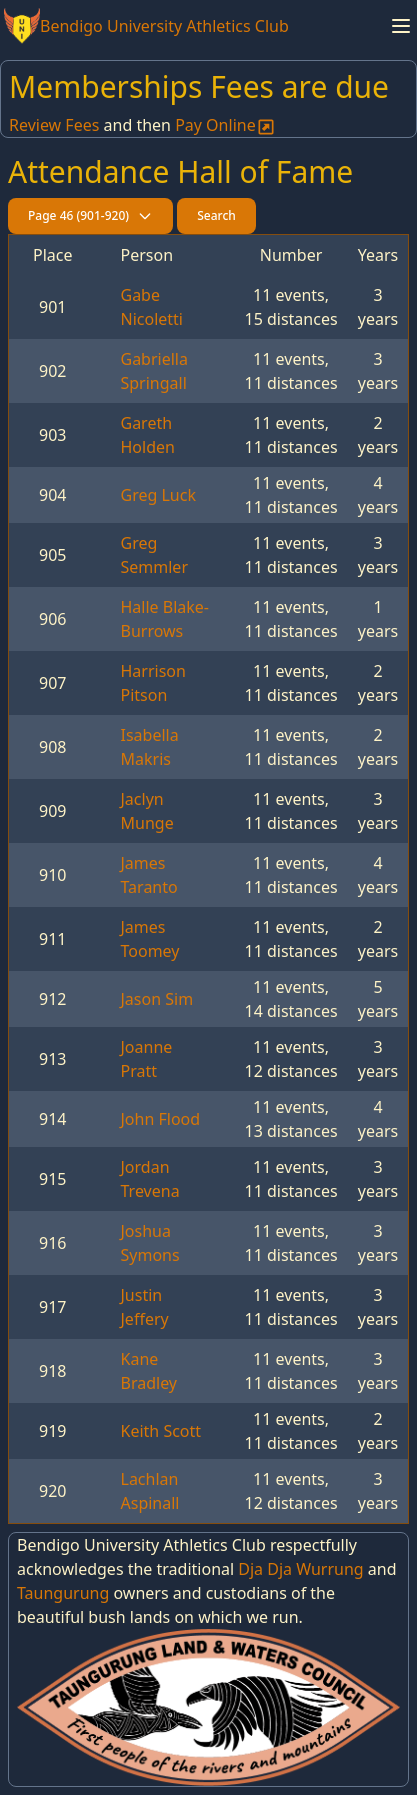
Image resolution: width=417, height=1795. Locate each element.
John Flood (161, 1119)
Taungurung (63, 1593)
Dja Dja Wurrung (300, 1569)
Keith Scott (161, 1431)
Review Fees (54, 125)
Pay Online (225, 125)
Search (216, 215)
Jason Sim (157, 999)
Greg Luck (158, 495)
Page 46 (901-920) (90, 215)
